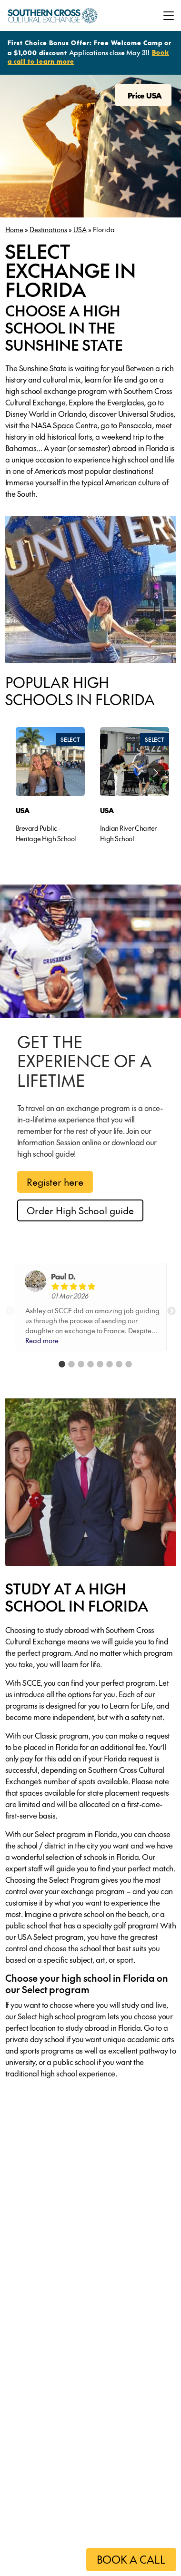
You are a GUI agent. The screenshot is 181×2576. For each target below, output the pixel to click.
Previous (10, 1311)
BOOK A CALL (131, 2559)
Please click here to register (56, 2558)
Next (171, 1311)
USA (80, 229)
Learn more (50, 2309)
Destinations (48, 229)
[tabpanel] (50, 788)
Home (14, 229)
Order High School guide (80, 1210)
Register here (55, 1182)
